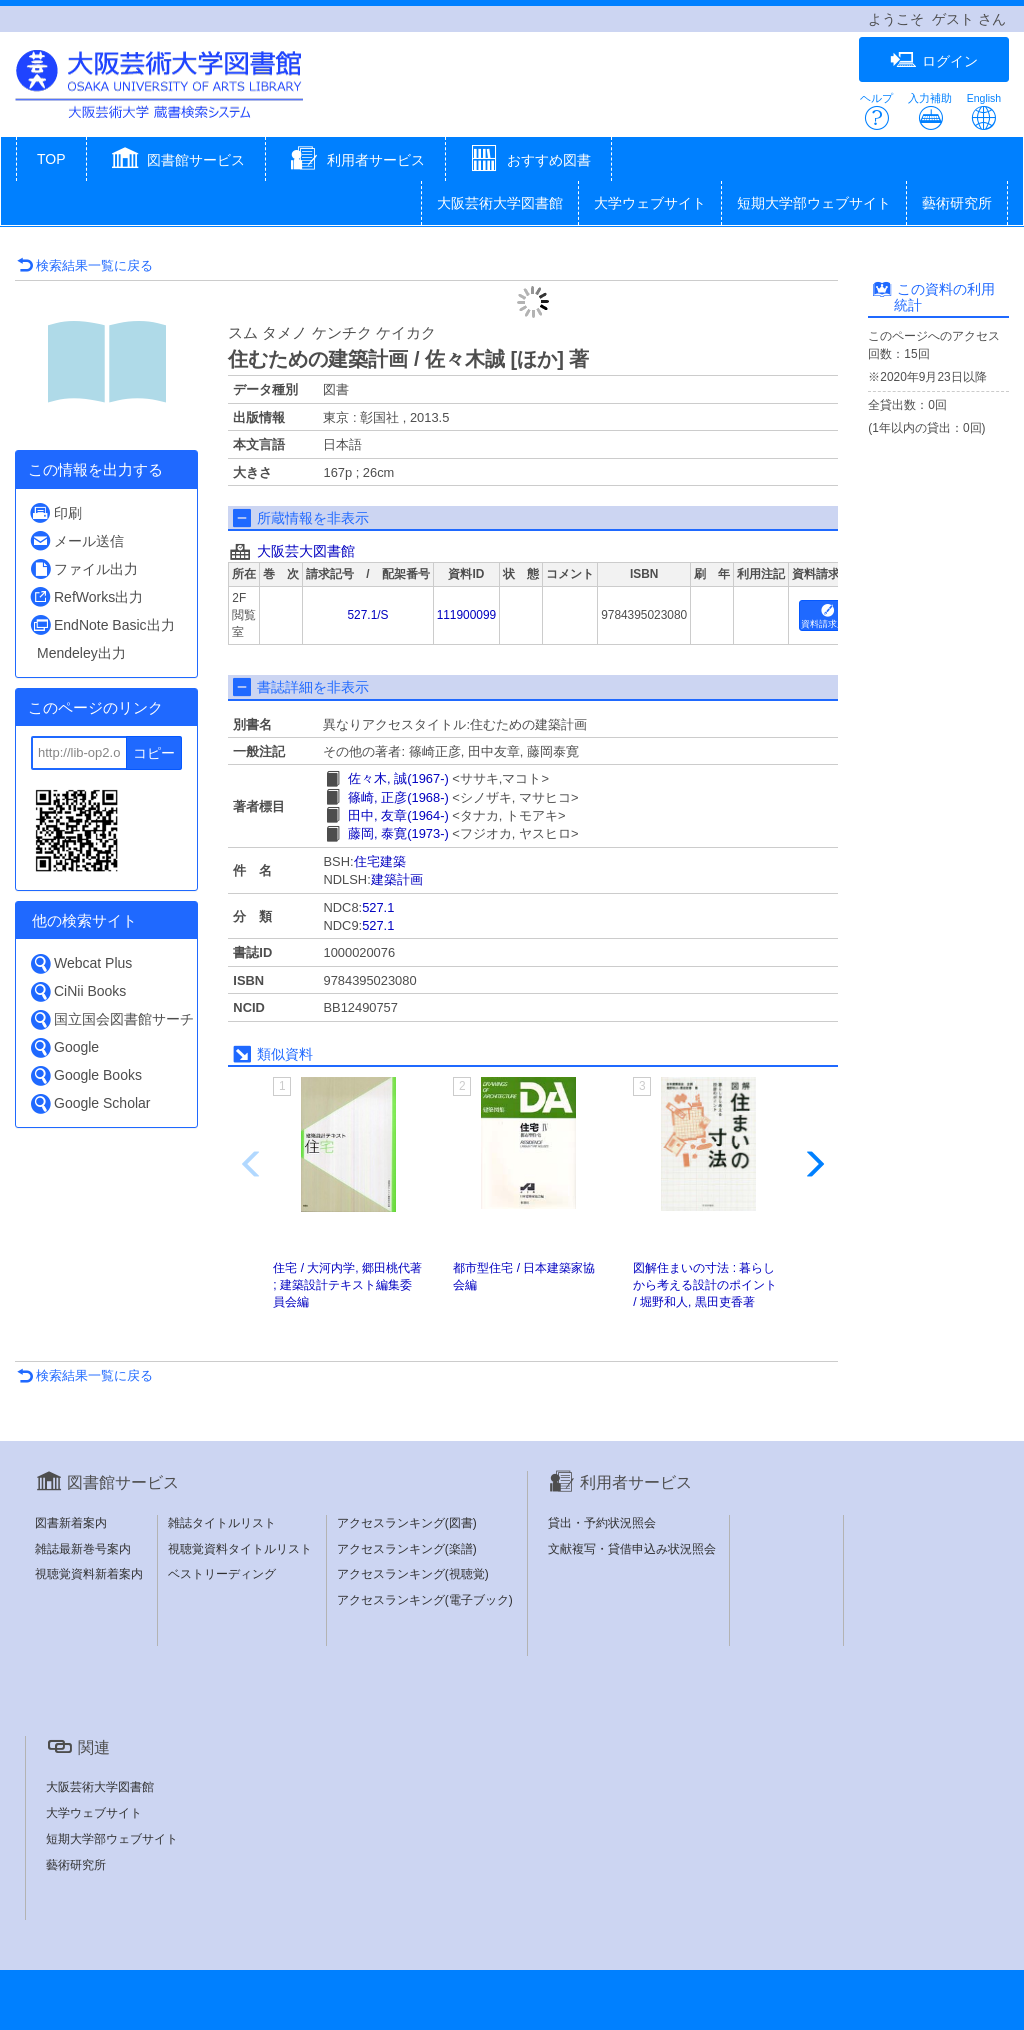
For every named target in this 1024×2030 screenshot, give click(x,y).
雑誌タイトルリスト (222, 1523)
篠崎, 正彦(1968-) (398, 797)
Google (64, 1047)
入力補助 (930, 111)
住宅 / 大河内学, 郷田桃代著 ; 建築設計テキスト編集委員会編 (347, 1285)
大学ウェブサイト (650, 203)
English (984, 111)
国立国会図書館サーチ (111, 1019)
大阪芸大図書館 (306, 551)
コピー (154, 753)
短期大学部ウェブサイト (814, 203)
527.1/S (367, 615)
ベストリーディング (222, 1574)
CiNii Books (77, 991)
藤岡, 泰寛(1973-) (398, 833)
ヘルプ (876, 111)
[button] (176, 161)
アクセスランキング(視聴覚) (413, 1574)
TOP (51, 159)
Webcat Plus (80, 963)
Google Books (85, 1075)
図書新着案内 (71, 1523)
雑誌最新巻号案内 (83, 1549)
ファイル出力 (83, 568)
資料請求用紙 (828, 616)
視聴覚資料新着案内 (89, 1574)
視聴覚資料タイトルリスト (240, 1549)
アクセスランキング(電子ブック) (425, 1600)
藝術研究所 (957, 203)
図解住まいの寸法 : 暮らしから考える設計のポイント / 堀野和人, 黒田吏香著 (705, 1285)
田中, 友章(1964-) (398, 815)
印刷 (55, 512)
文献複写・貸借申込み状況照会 (632, 1549)
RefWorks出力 (86, 596)
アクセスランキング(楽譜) (407, 1549)
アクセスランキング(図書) (407, 1523)
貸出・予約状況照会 (602, 1523)
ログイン (934, 60)
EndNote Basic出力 (102, 624)
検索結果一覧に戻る (85, 265)
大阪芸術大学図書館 (500, 203)
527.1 (378, 907)
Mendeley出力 (81, 653)
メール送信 (76, 540)
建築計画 (397, 879)
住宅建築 (380, 861)
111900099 (467, 615)
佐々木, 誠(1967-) (398, 778)
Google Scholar (90, 1103)
